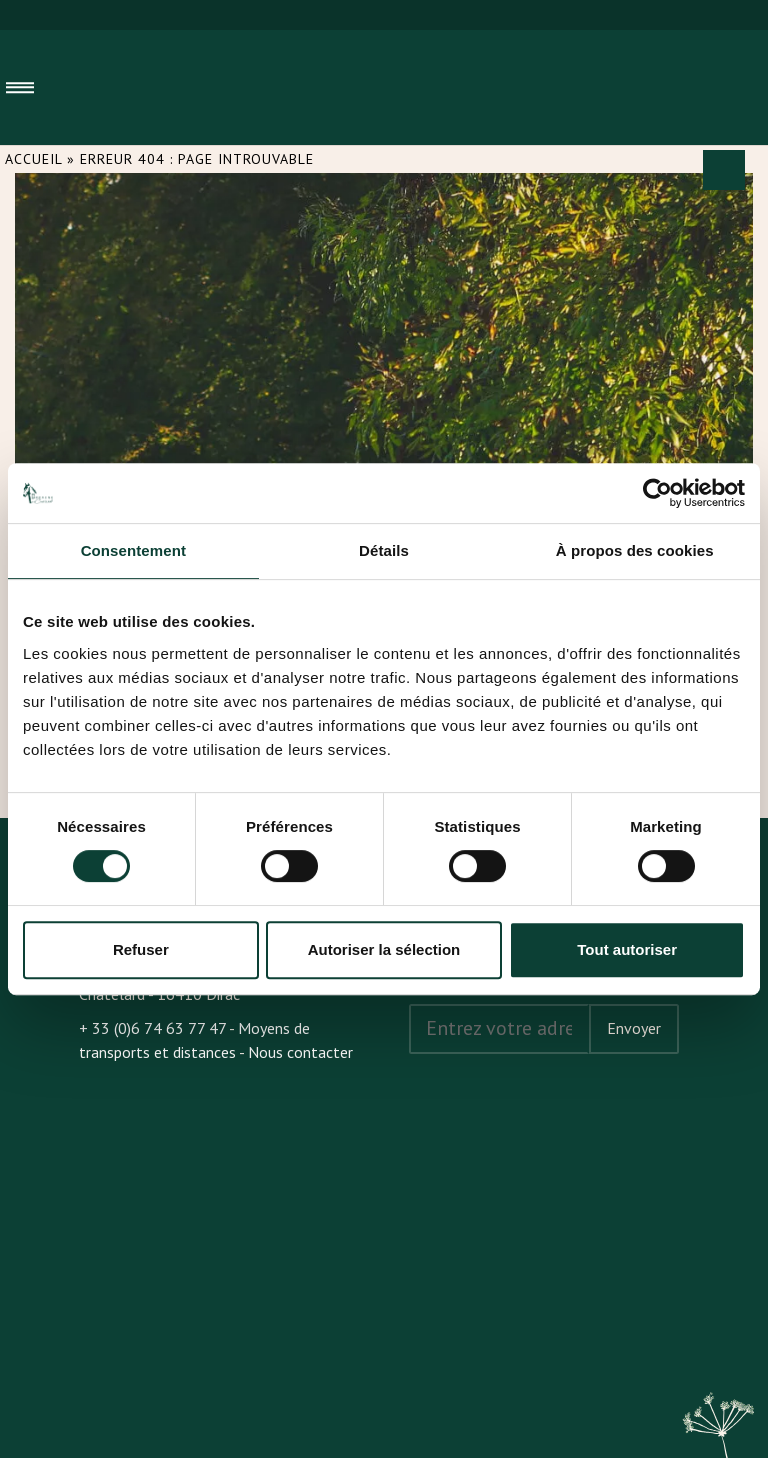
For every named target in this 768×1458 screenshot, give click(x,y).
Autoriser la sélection (384, 949)
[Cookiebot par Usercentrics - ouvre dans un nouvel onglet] (657, 493)
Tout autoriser (627, 949)
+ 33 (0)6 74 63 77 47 (152, 1028)
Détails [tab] (384, 550)
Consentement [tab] (133, 550)
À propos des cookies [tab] (635, 550)
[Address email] (499, 1029)
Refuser (141, 949)
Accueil (33, 159)
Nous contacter (300, 1052)
